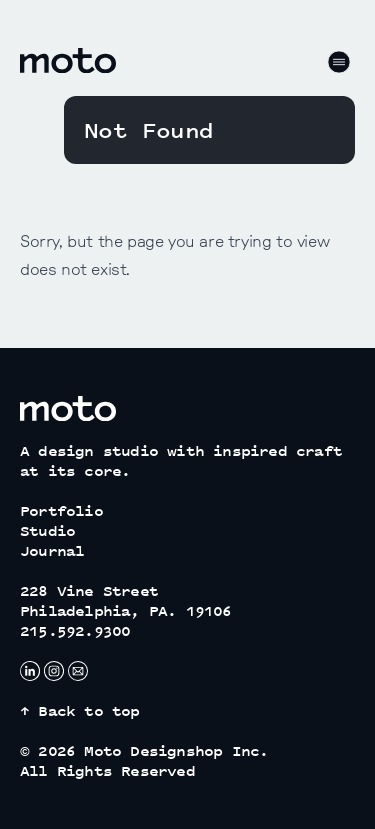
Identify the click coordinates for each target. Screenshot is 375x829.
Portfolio (61, 510)
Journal (52, 550)
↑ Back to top (80, 710)
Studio (47, 530)
